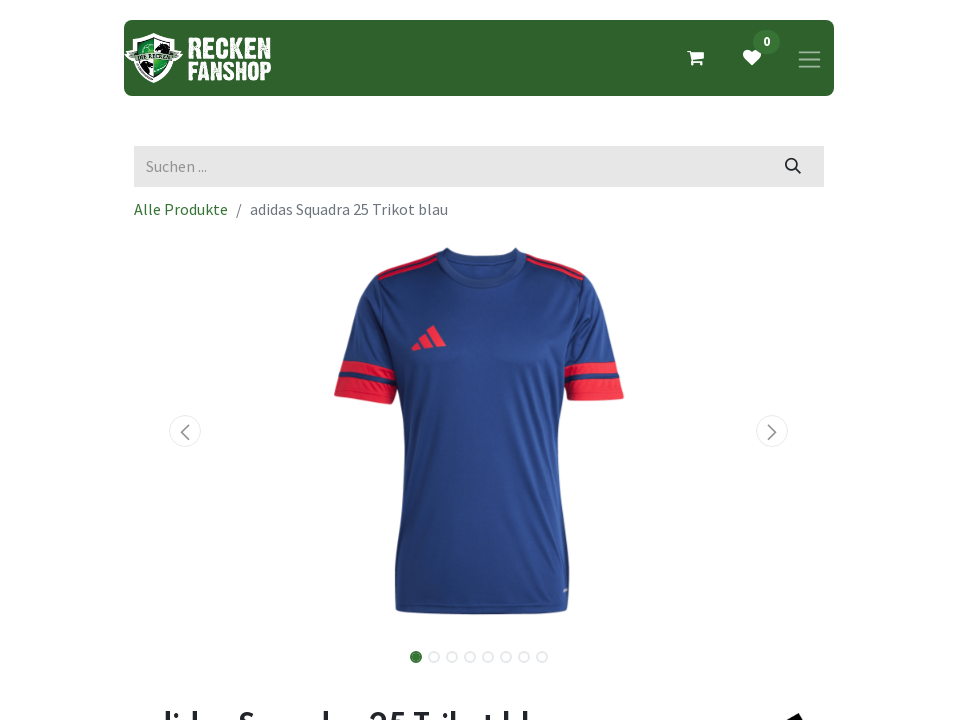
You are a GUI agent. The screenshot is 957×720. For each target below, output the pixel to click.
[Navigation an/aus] (809, 58)
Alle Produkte (181, 209)
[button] (186, 431)
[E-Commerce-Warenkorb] (696, 58)
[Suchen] (792, 166)
